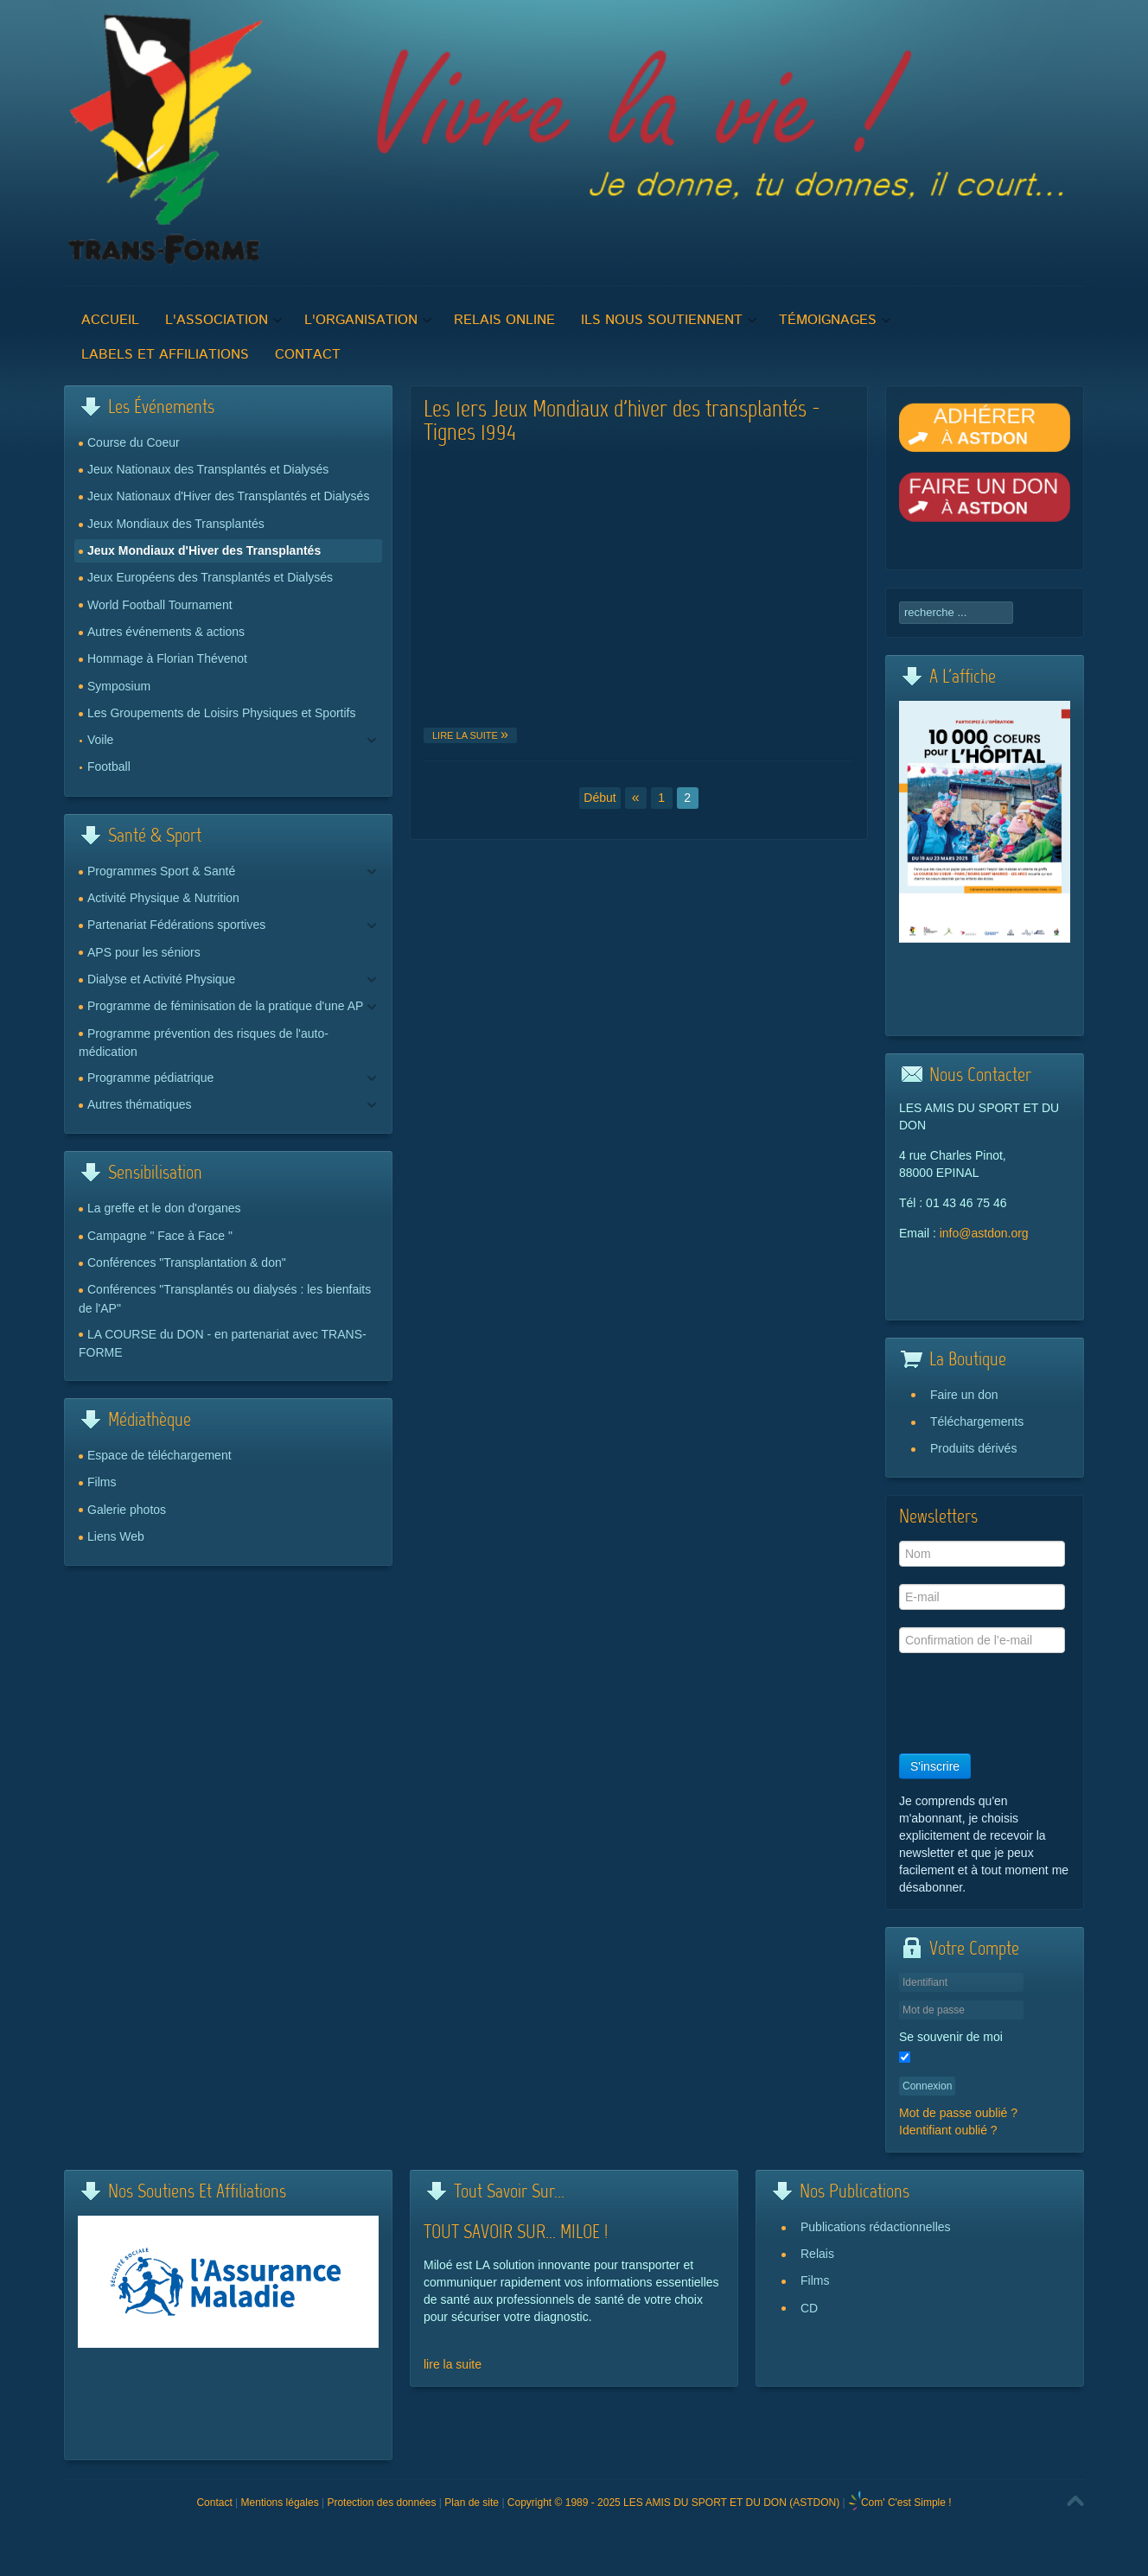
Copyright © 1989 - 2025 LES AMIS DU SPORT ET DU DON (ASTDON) (673, 2502)
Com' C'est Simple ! (906, 2502)
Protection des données (381, 2502)
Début (599, 798)
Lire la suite (466, 735)
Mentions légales (280, 2502)
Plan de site (471, 2502)
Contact (214, 2502)
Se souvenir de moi (951, 2037)
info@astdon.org (984, 1233)
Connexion (927, 2086)
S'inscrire (935, 1766)
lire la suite (453, 2364)
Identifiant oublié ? (948, 2130)
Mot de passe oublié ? (958, 2113)
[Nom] (982, 1554)
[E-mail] (982, 1597)
